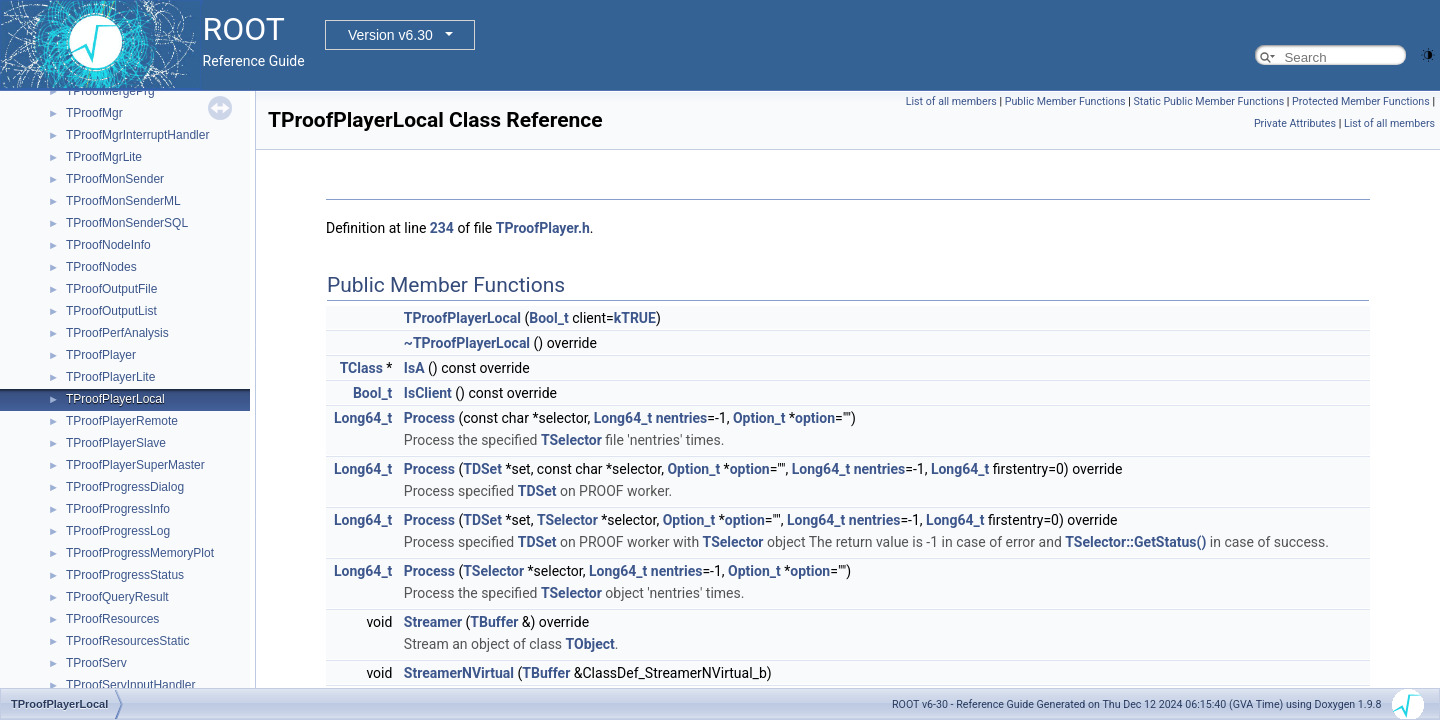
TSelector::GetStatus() (1135, 542)
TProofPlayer (101, 355)
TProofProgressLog (118, 531)
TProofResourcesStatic (127, 641)
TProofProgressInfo (118, 509)
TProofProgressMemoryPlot (140, 553)
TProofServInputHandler (130, 685)
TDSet (482, 469)
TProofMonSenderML (123, 201)
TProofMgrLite (104, 157)
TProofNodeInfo (108, 245)
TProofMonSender (115, 179)
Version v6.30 (390, 35)
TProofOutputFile (111, 289)
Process (429, 418)
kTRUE (635, 318)
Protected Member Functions (1361, 101)
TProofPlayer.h (543, 228)
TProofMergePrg (110, 91)
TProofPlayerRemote (122, 421)
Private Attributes (1295, 123)
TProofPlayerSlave (116, 443)
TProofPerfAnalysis (117, 333)
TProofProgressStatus (125, 575)
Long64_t (363, 418)
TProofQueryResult (117, 597)
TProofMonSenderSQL (127, 223)
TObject (590, 644)
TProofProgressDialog (125, 487)
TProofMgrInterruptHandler (137, 135)
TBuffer (494, 622)
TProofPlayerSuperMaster (135, 465)
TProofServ (96, 663)
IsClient (428, 393)
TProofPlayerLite (110, 377)
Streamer (433, 622)
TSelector (571, 440)
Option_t (759, 418)
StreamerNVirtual (459, 673)
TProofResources (112, 619)
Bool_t (548, 318)
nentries (682, 418)
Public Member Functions (1065, 101)
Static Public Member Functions (1208, 101)
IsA (414, 368)
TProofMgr (94, 113)
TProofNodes (101, 267)
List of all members (951, 101)
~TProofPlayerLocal (467, 343)
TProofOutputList (111, 311)
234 (442, 228)
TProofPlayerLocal (115, 399)
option (815, 418)
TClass (361, 368)
